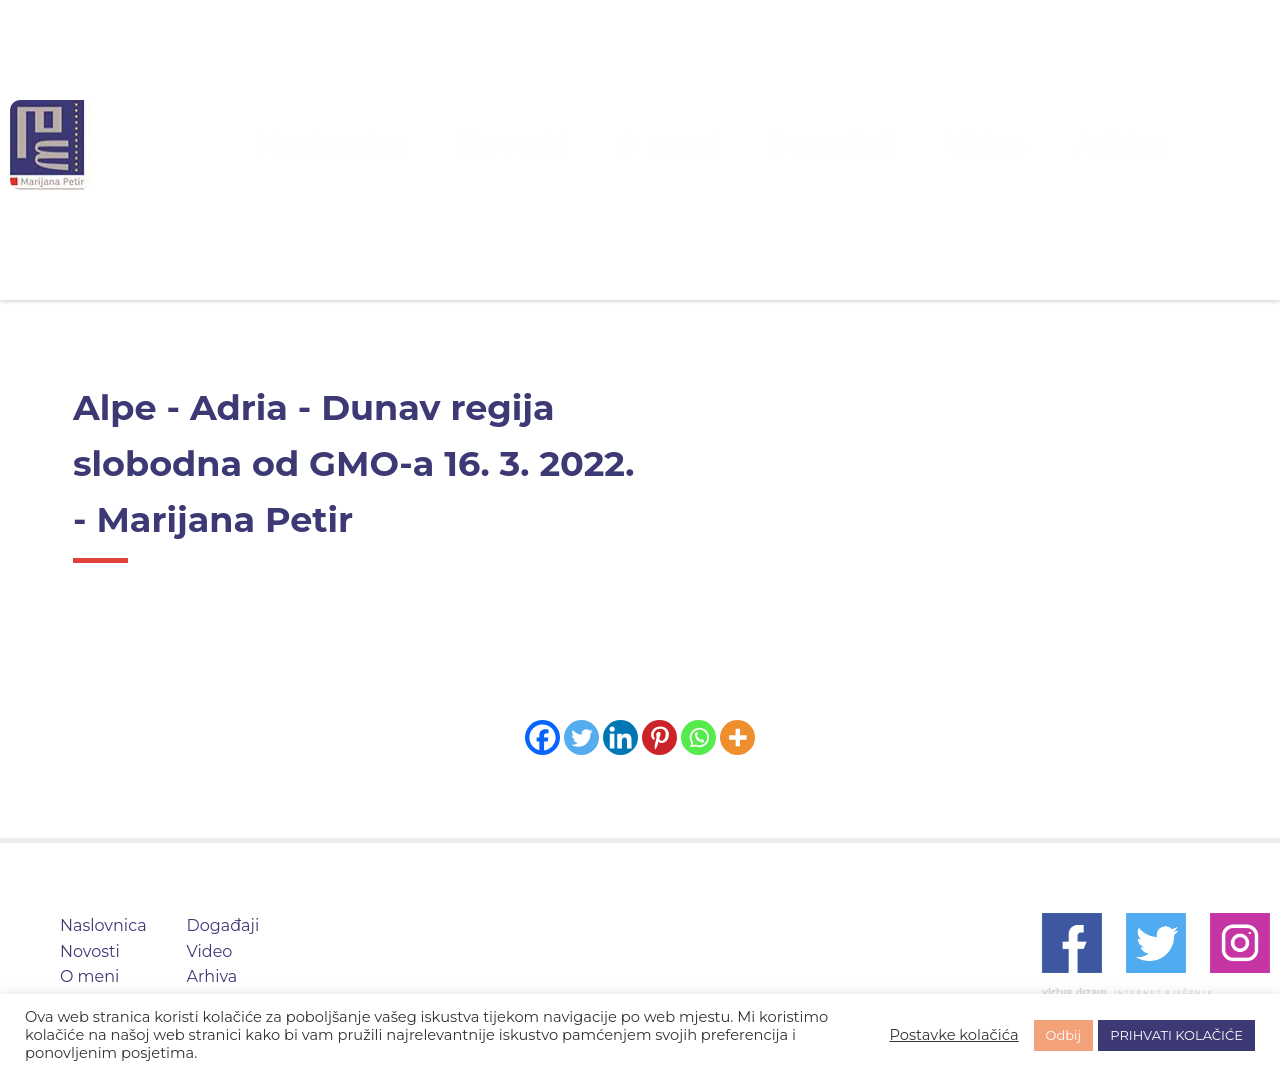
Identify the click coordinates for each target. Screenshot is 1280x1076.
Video (903, 144)
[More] (737, 737)
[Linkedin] (620, 737)
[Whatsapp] (698, 737)
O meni (675, 144)
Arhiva (1003, 144)
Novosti (564, 144)
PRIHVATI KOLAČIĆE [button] (1176, 1035)
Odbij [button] (1064, 1035)
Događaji (792, 144)
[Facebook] (542, 737)
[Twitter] (581, 737)
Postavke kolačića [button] (953, 1035)
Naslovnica (438, 144)
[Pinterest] (659, 737)
